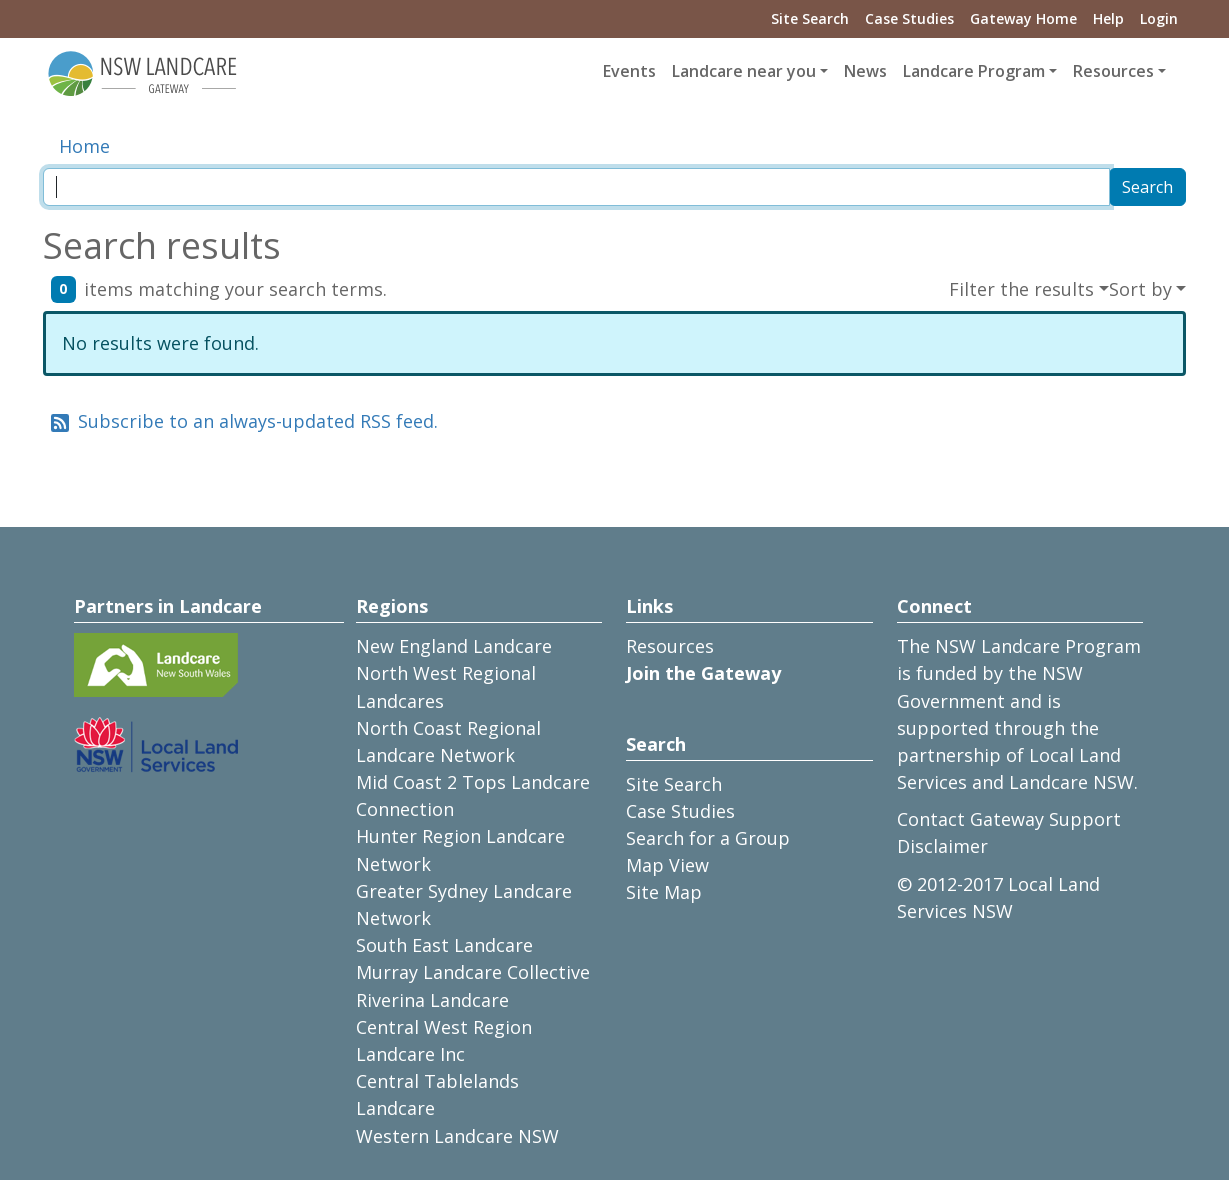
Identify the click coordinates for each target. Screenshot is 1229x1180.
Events (629, 71)
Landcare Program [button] (974, 71)
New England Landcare (454, 646)
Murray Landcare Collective (473, 972)
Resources (670, 646)
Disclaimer (942, 846)
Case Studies (909, 18)
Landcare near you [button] (744, 71)
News (865, 71)
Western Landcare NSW (457, 1136)
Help (1108, 18)
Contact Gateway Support (1009, 819)
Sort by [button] (1140, 289)
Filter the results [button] (1021, 289)
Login (1159, 18)
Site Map (664, 892)
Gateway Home (1023, 18)
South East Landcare (444, 945)
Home (84, 146)
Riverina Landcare (432, 1000)
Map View (667, 865)
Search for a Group (708, 838)
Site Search (810, 18)
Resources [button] (1113, 71)
